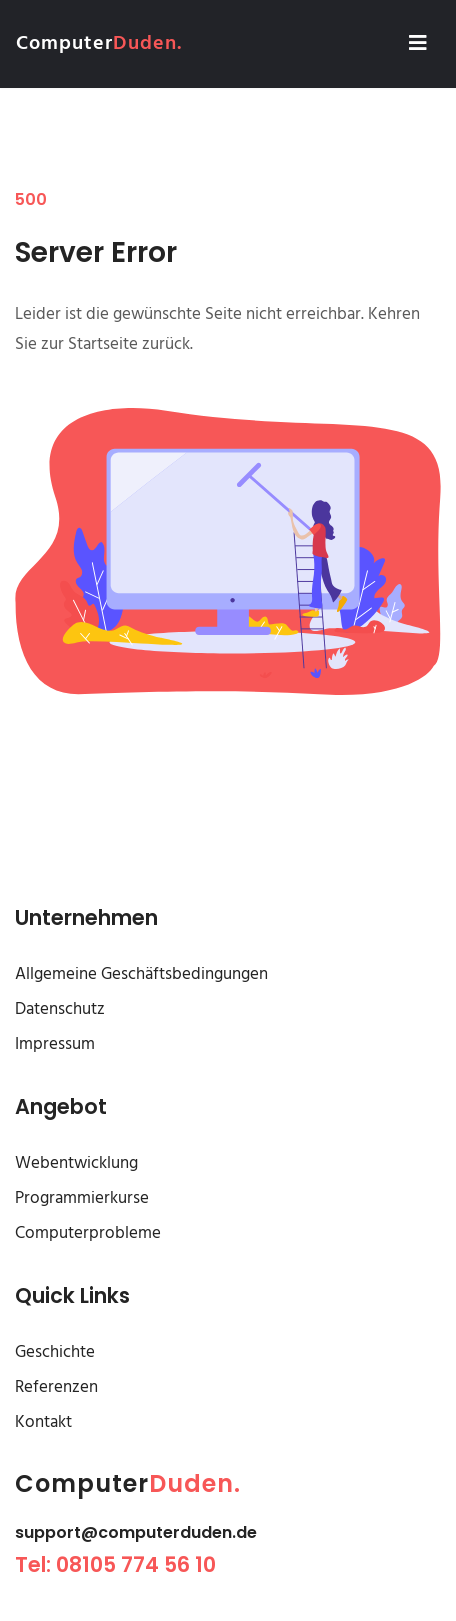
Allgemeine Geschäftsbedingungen (141, 974)
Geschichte (55, 1352)
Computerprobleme (88, 1233)
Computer (99, 44)
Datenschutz (60, 1009)
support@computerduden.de (136, 1532)
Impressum (55, 1044)
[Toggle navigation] (418, 44)
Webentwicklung (76, 1163)
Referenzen (56, 1387)
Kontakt (43, 1422)
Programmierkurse (82, 1198)
